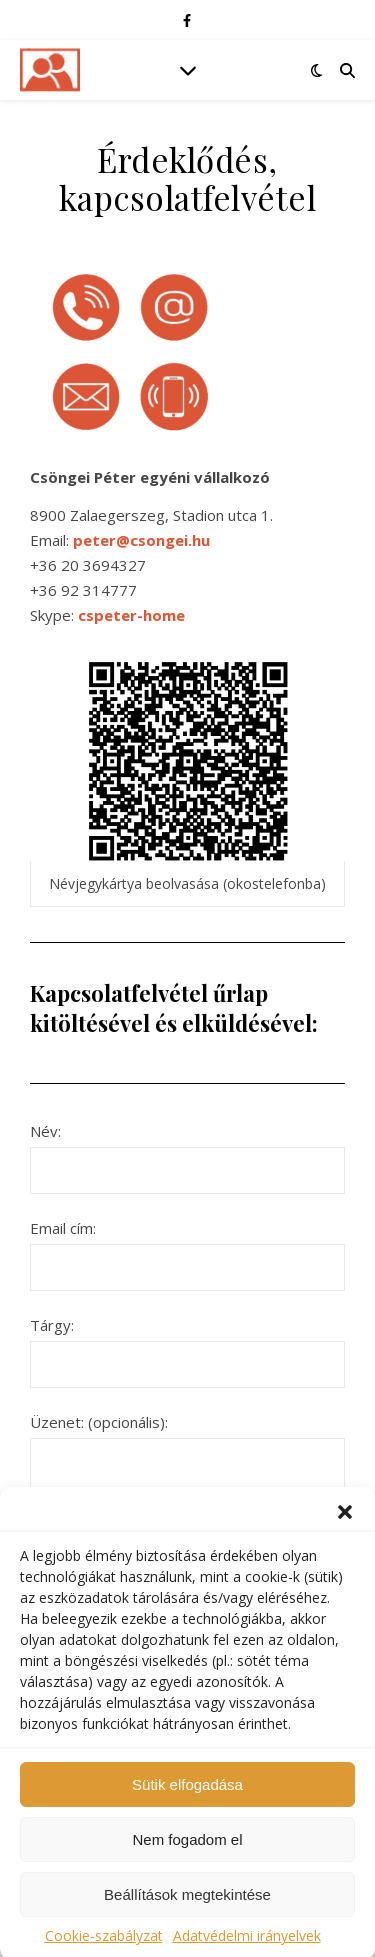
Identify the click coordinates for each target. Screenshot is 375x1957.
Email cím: (187, 1247)
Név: (187, 1150)
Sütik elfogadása (187, 1797)
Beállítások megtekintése (187, 1907)
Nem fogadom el (187, 1852)
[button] (345, 1526)
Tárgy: (187, 1344)
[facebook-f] (187, 20)
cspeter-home (131, 615)
